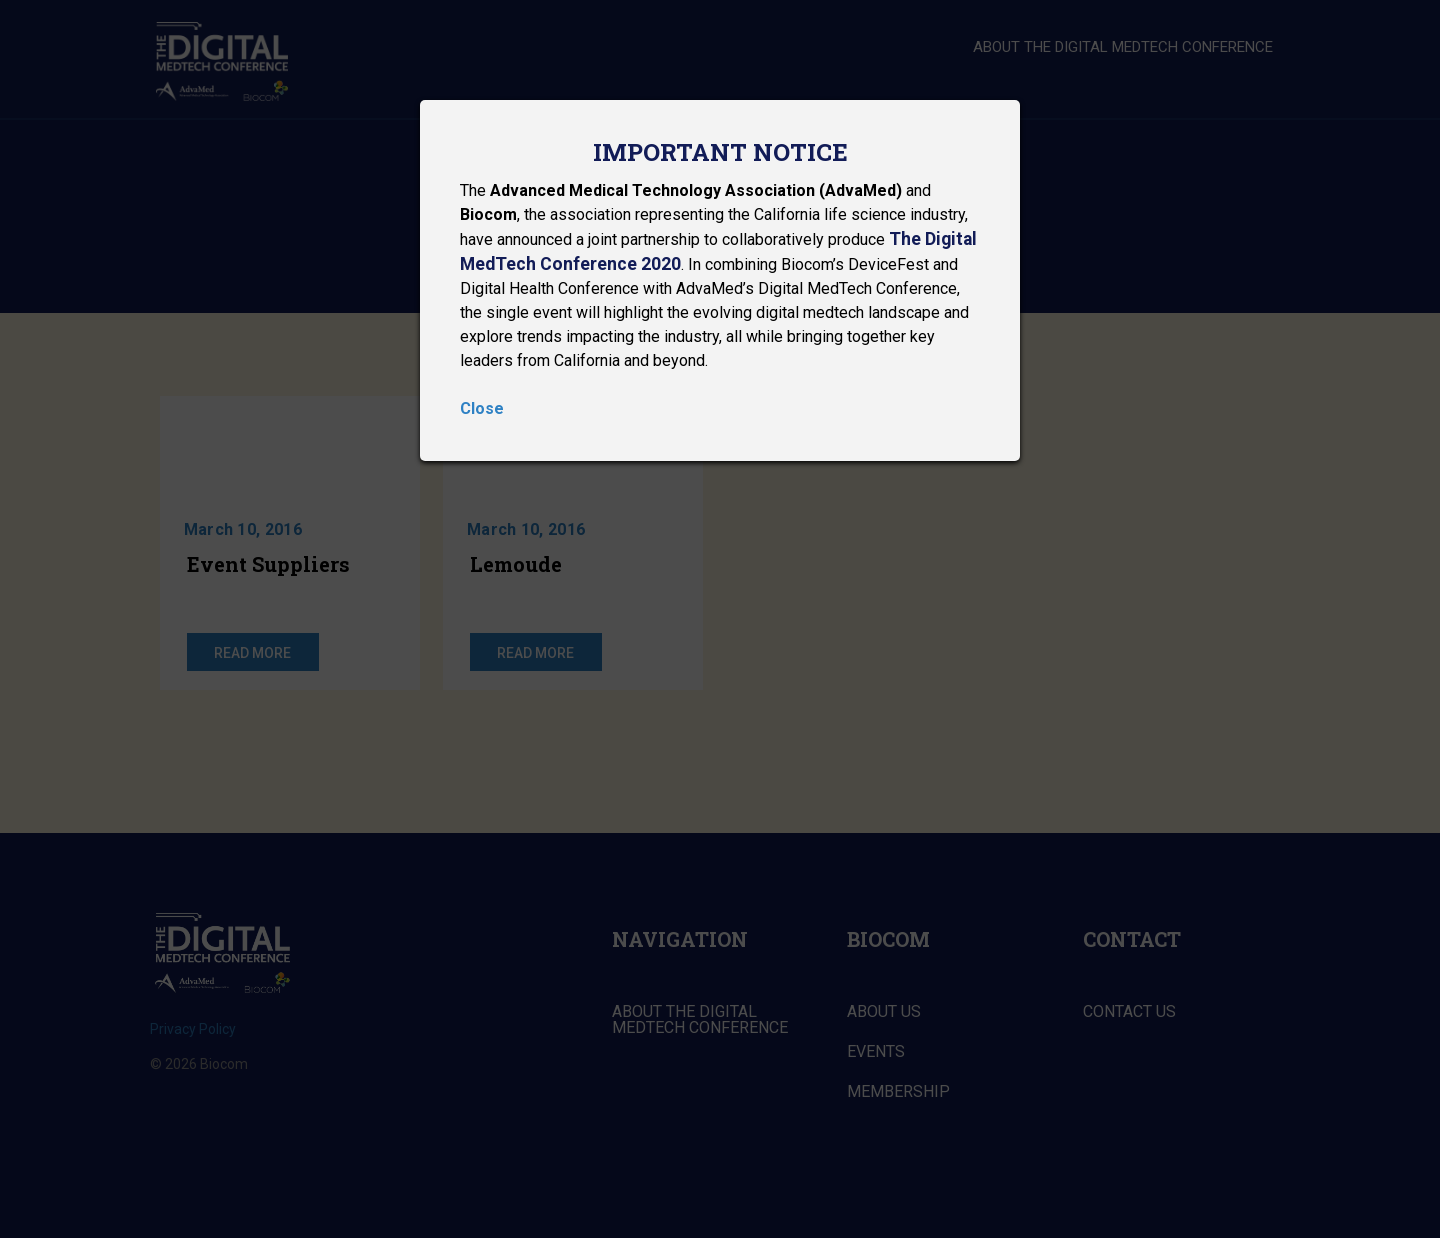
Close (482, 408)
